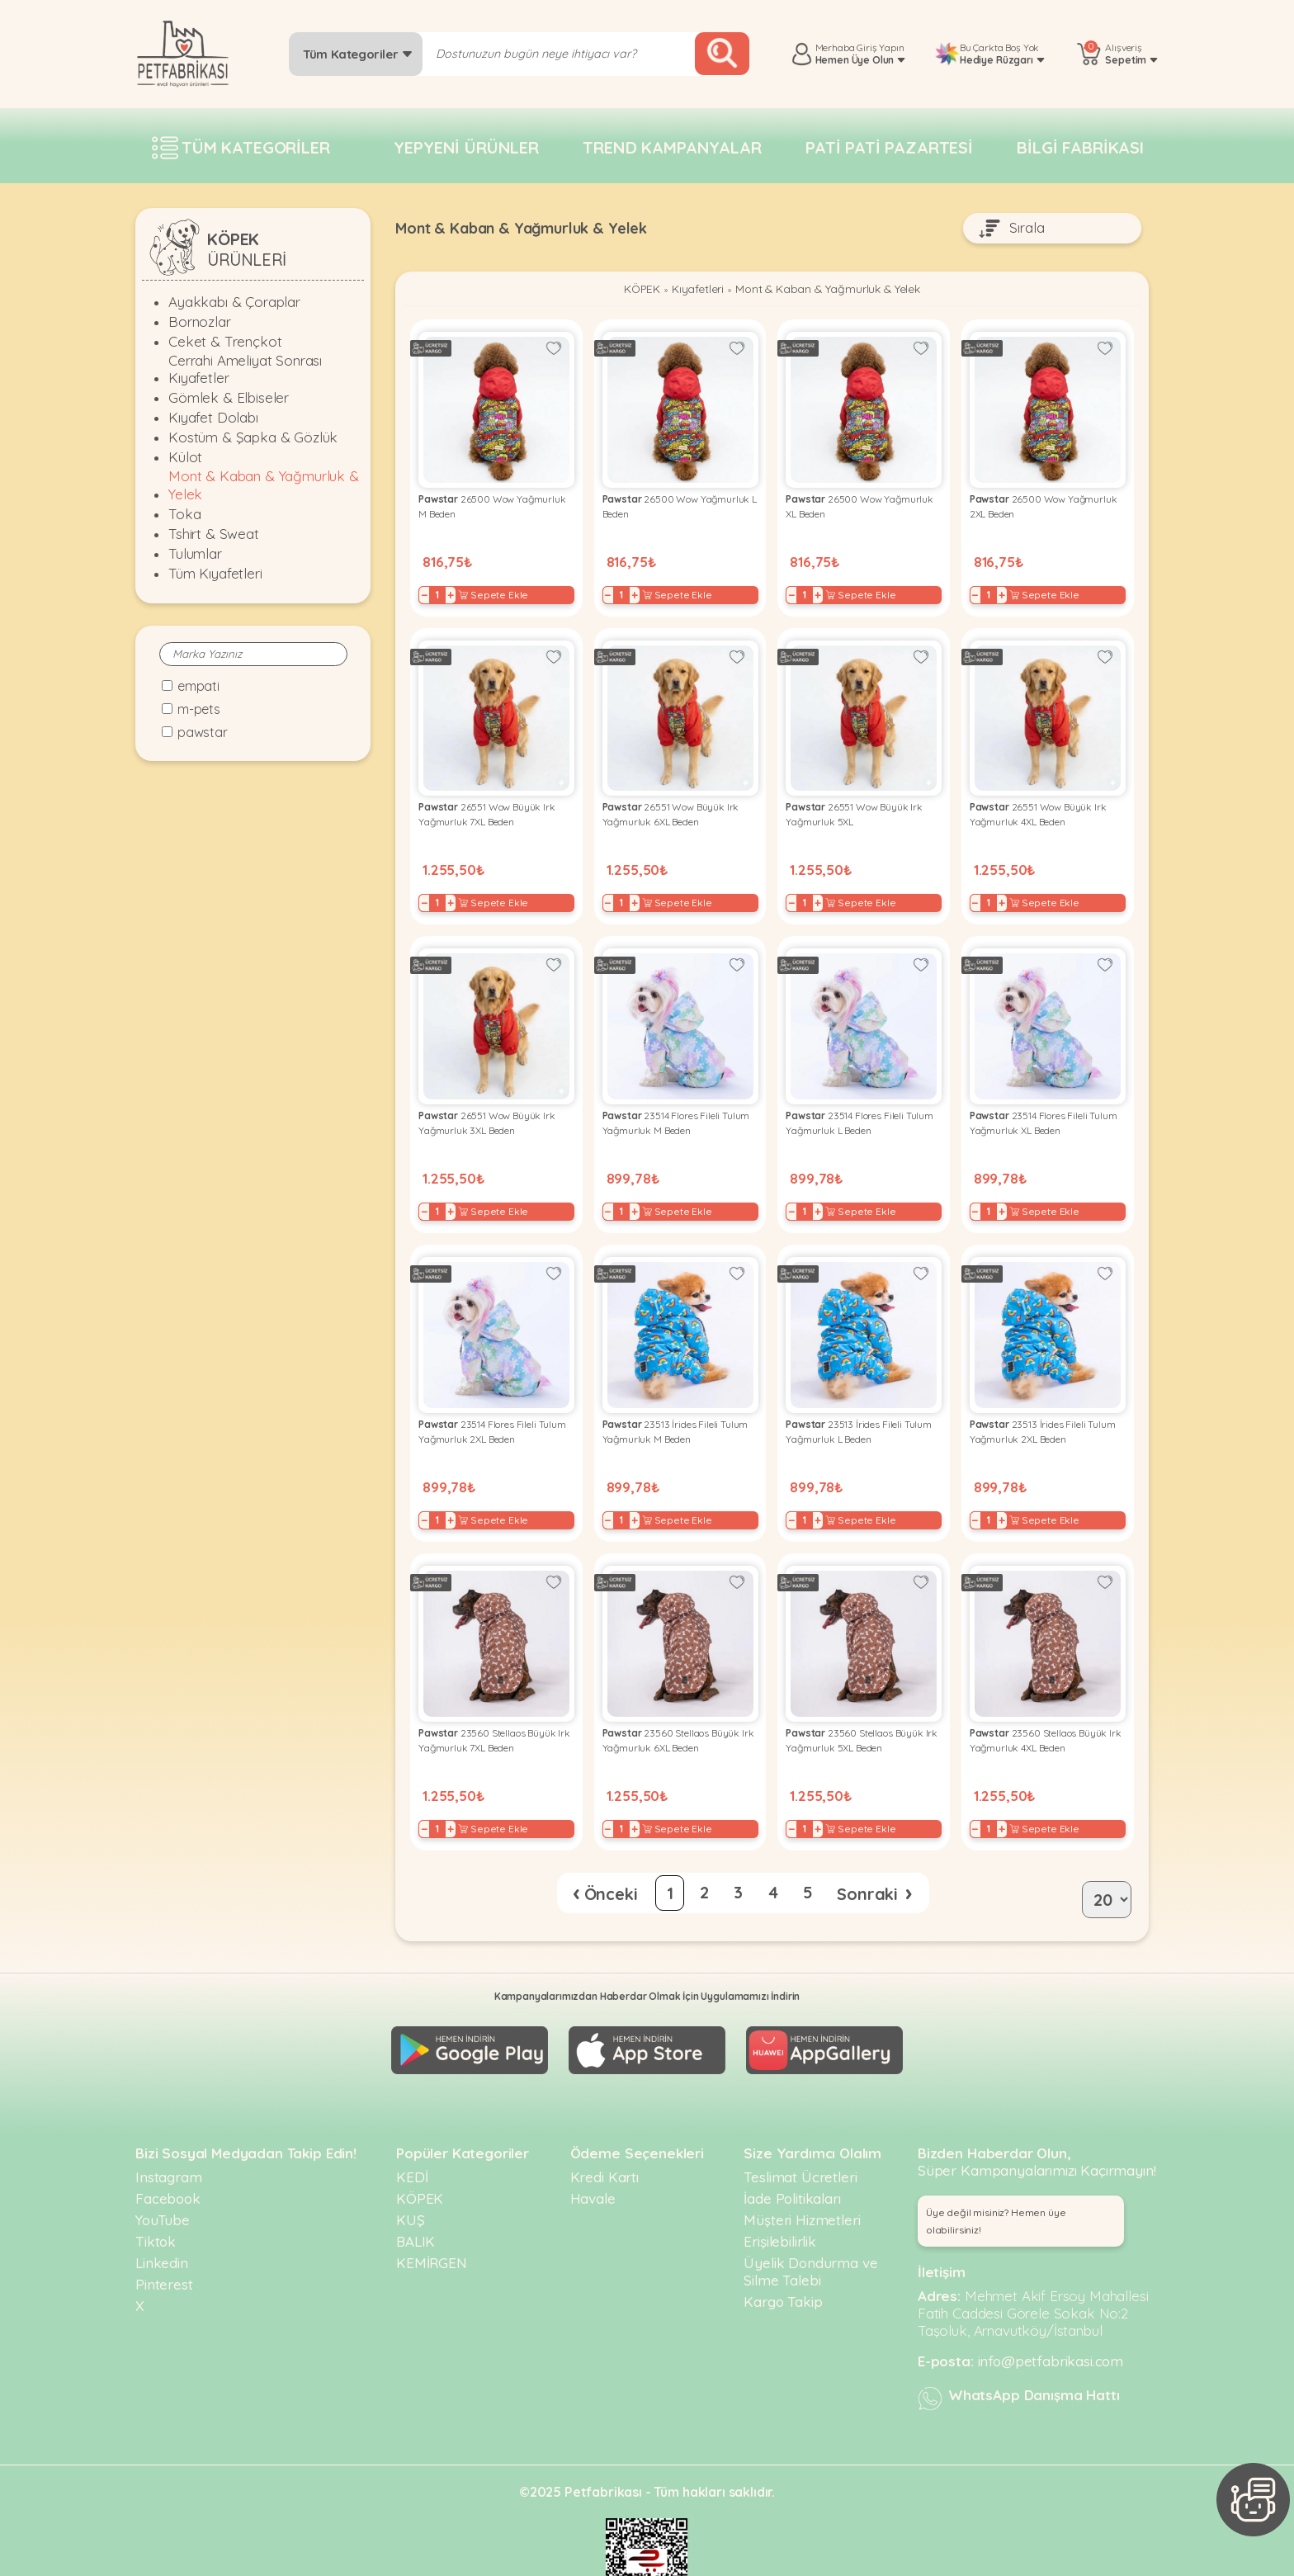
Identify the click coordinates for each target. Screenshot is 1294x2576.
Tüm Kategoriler (358, 54)
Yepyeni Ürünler (466, 147)
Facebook (168, 2157)
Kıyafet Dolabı (213, 417)
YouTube (162, 2178)
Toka (184, 513)
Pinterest (164, 2243)
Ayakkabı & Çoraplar (234, 301)
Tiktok (155, 2200)
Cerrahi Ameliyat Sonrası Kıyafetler (245, 369)
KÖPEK (627, 290)
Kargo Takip (783, 2260)
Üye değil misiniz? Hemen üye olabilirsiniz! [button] (996, 2180)
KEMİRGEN (431, 2221)
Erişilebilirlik (780, 2200)
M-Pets (198, 709)
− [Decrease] (428, 589)
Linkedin (161, 2221)
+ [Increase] (454, 589)
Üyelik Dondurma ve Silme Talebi (810, 2230)
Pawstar (202, 732)
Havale (593, 2157)
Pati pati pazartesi (889, 147)
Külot (185, 457)
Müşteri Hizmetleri (802, 2178)
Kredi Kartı (604, 2135)
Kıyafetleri (688, 290)
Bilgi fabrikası (1080, 147)
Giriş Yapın (880, 47)
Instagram (168, 2135)
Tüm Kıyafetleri (215, 573)
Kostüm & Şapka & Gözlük (253, 437)
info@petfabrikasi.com (1051, 2319)
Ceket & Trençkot (224, 341)
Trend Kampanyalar (672, 147)
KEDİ (411, 2135)
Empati (198, 686)
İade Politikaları (792, 2157)
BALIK (415, 2200)
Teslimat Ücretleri (800, 2135)
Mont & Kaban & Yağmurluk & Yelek (263, 484)
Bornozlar (199, 321)
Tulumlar (195, 553)
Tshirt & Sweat (213, 533)
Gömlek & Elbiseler (228, 397)
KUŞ (410, 2178)
